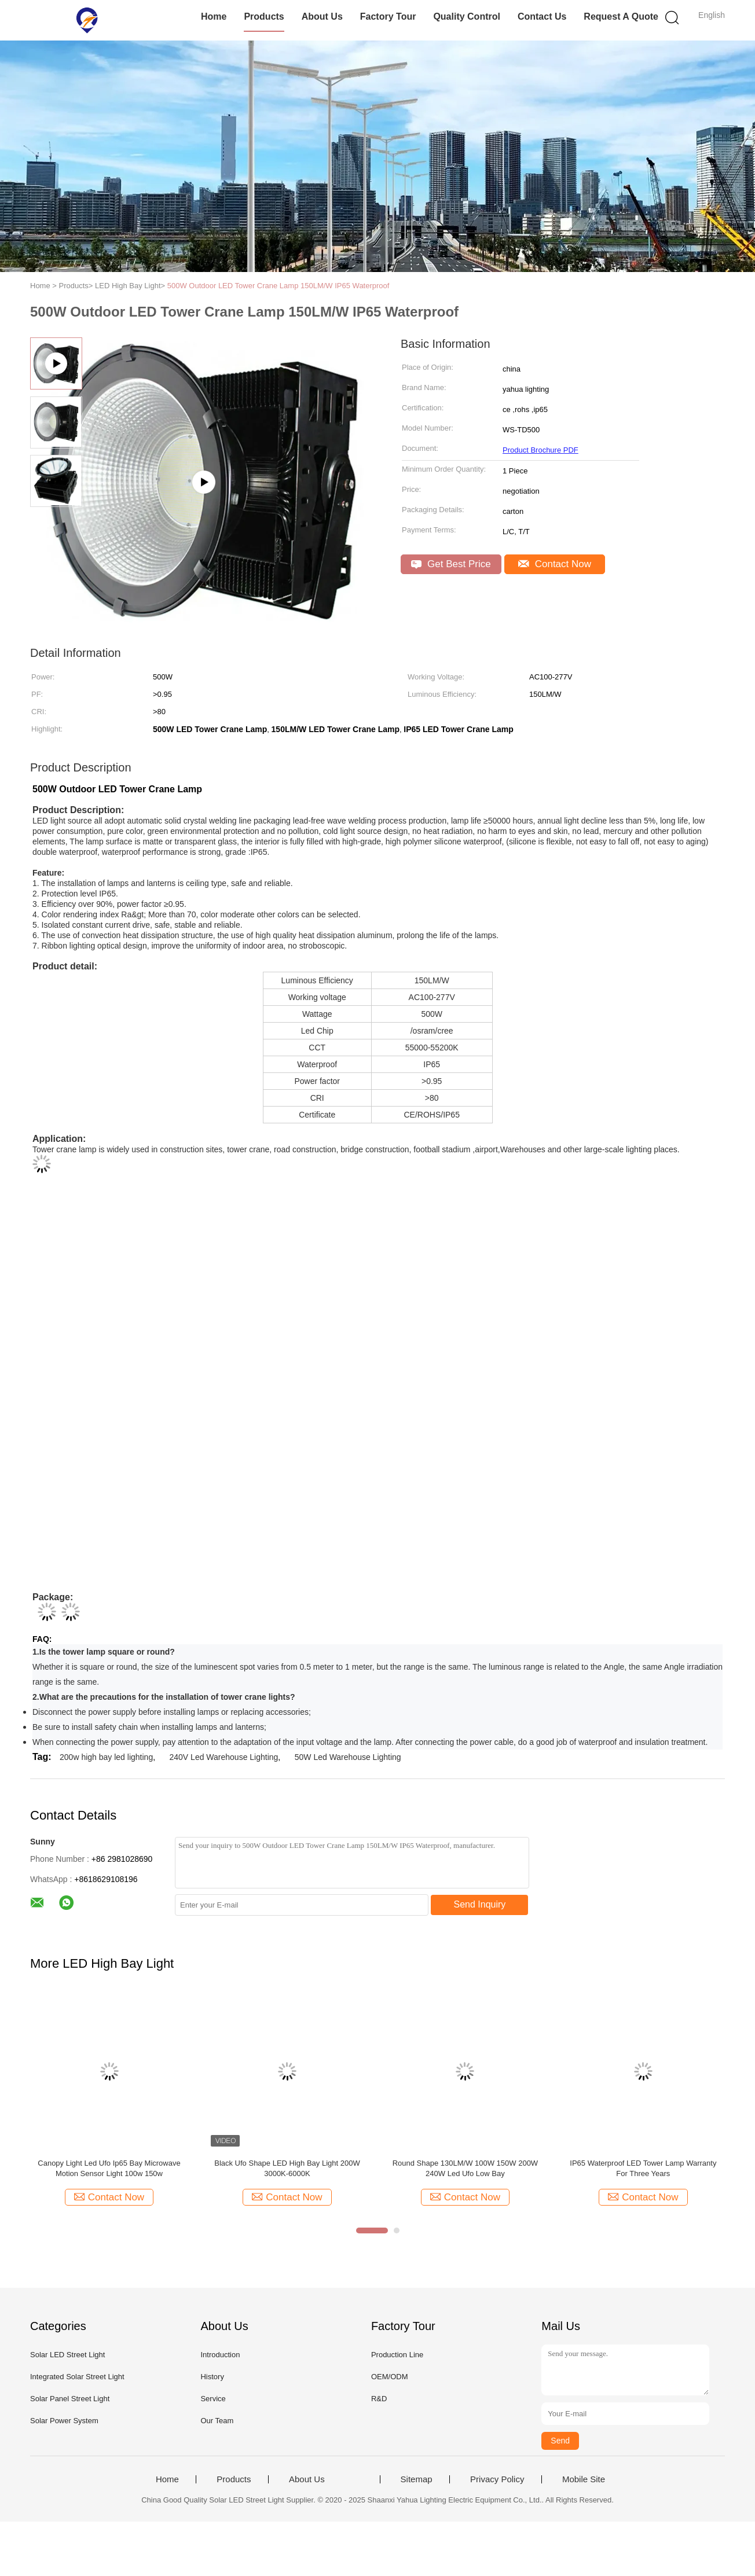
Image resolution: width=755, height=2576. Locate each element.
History (211, 2376)
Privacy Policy (497, 2479)
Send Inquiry (480, 1904)
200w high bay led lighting (106, 1757)
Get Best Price (450, 563)
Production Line (397, 2354)
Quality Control (466, 16)
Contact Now (554, 563)
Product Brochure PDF (540, 450)
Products (264, 16)
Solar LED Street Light (67, 2354)
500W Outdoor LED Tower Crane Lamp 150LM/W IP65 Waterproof (278, 285)
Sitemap (417, 2479)
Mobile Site (583, 2479)
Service (212, 2398)
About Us (322, 16)
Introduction (220, 2354)
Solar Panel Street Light (69, 2398)
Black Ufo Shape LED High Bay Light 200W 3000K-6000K (287, 2168)
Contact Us (542, 16)
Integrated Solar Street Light (77, 2376)
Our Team (216, 2420)
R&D (379, 2398)
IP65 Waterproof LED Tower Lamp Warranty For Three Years (643, 2168)
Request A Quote (621, 16)
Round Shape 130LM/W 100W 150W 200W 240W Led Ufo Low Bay (465, 2168)
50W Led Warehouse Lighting (348, 1757)
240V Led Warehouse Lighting (224, 1757)
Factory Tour (388, 16)
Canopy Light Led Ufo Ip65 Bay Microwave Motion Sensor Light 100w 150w (109, 2168)
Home (213, 16)
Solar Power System (64, 2420)
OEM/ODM (389, 2376)
